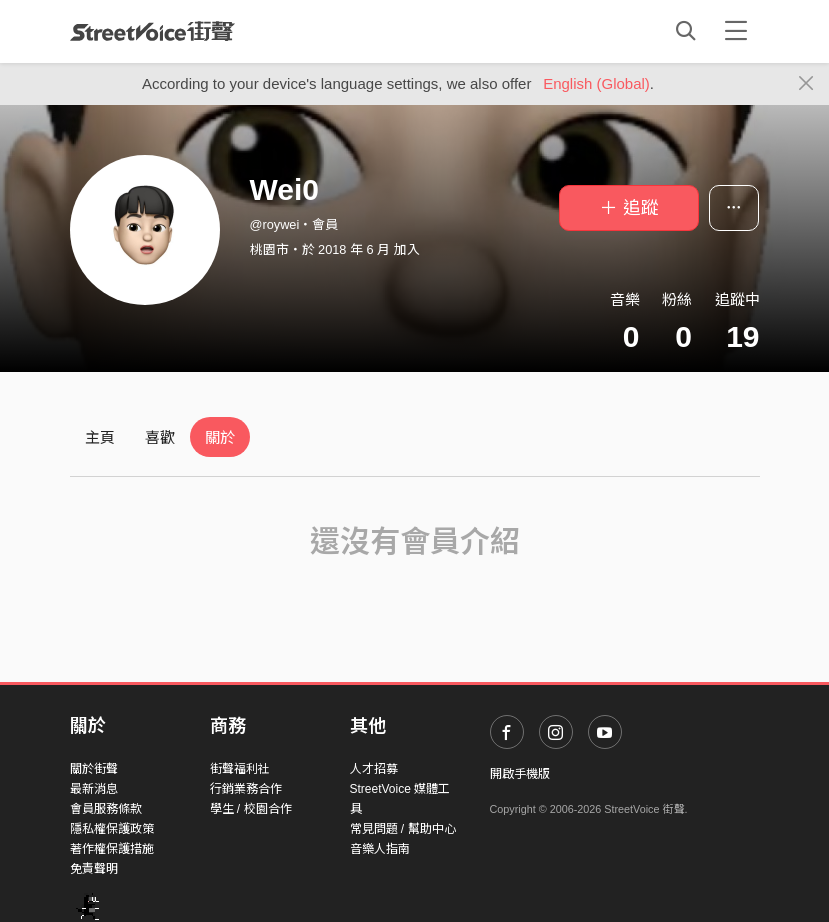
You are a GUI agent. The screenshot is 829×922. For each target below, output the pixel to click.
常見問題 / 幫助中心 (403, 829)
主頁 (100, 437)
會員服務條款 (106, 809)
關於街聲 (94, 769)
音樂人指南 (380, 849)
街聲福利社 (240, 769)
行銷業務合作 (246, 789)
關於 (220, 437)
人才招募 (374, 769)
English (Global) (596, 83)
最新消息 (94, 789)
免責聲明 (94, 869)
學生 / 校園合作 (251, 809)
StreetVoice (152, 31)
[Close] (806, 84)
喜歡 (160, 437)
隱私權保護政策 (112, 829)
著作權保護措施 (112, 849)
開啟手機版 (520, 774)
